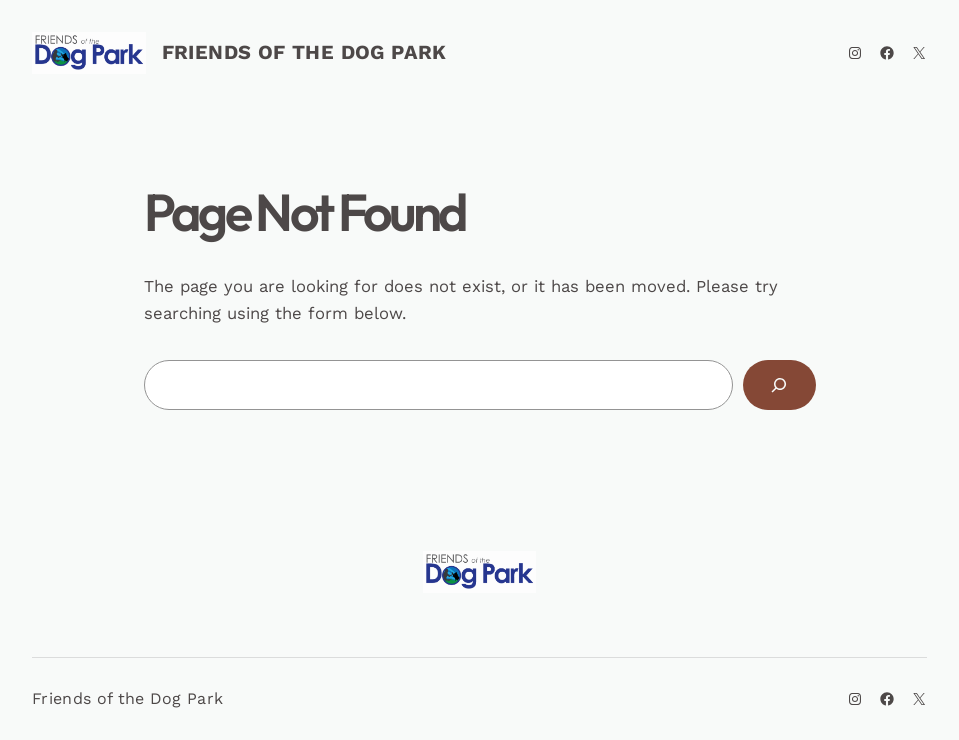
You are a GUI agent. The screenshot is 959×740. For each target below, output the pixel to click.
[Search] (779, 385)
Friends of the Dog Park (304, 52)
